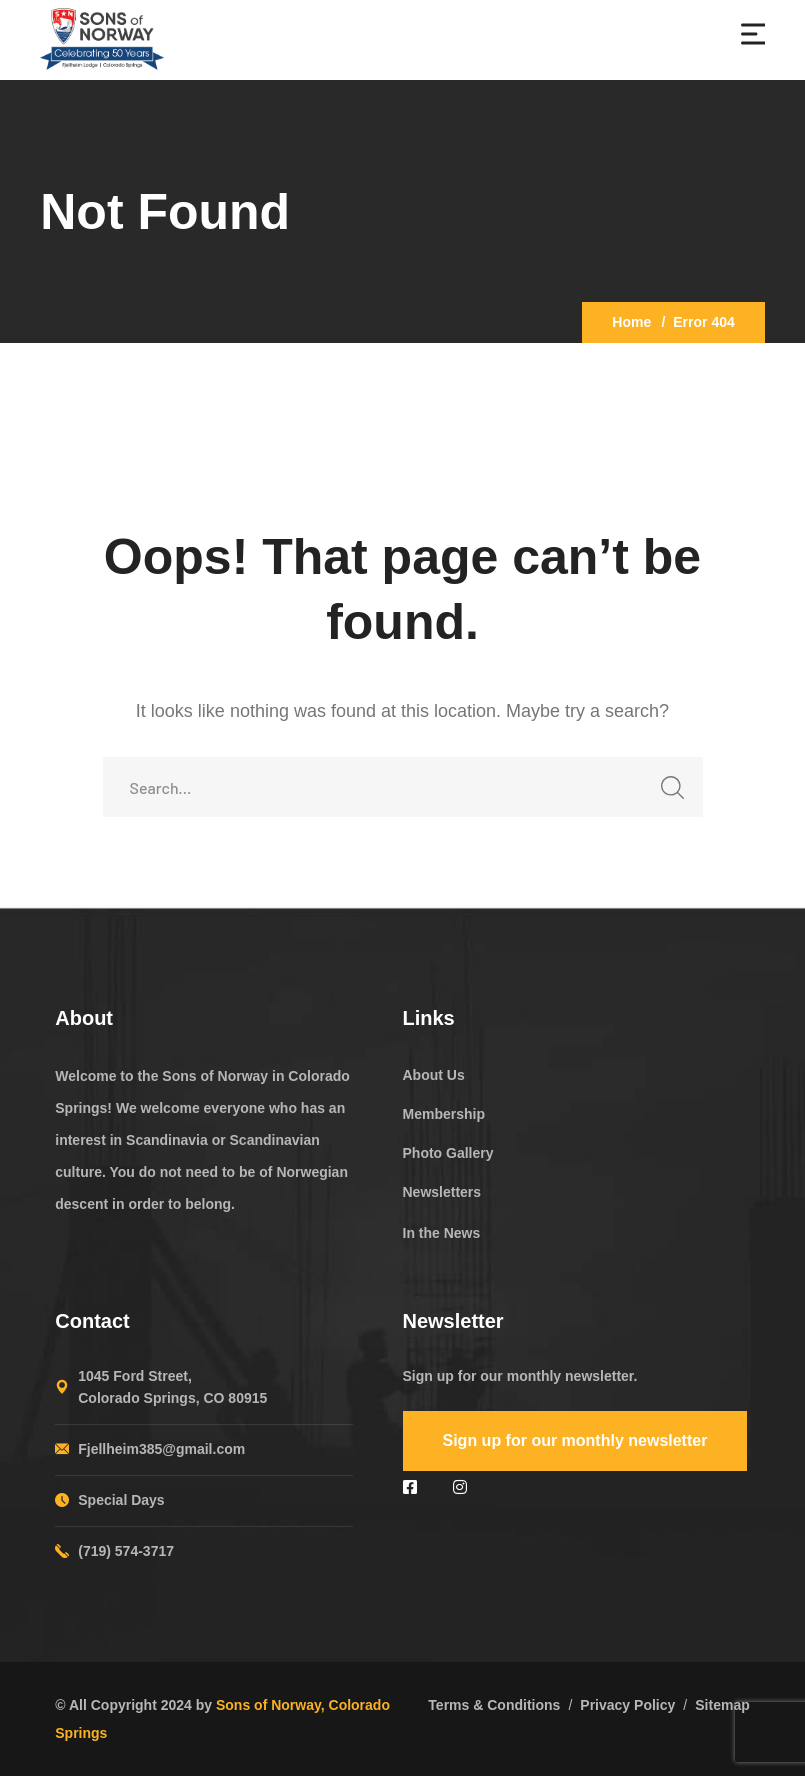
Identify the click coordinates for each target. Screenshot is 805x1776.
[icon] (413, 1487)
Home (631, 322)
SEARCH (667, 793)
